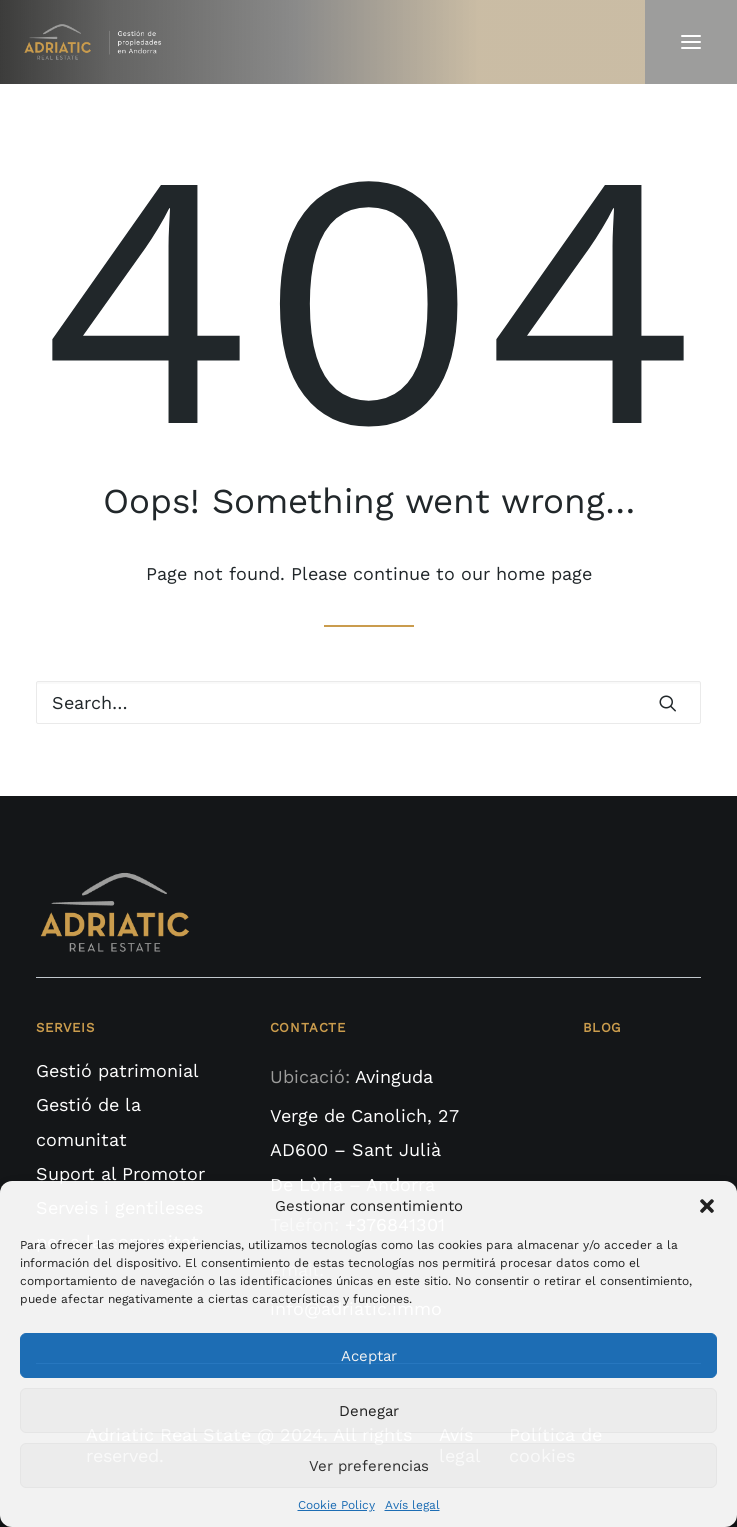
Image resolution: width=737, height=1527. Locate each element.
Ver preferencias (369, 1466)
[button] (707, 1206)
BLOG (602, 1027)
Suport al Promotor (120, 1173)
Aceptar (369, 1356)
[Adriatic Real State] (97, 42)
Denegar (369, 1411)
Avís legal (412, 1505)
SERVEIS (65, 1027)
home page (544, 573)
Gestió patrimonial (117, 1070)
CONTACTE (308, 1027)
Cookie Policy (336, 1505)
